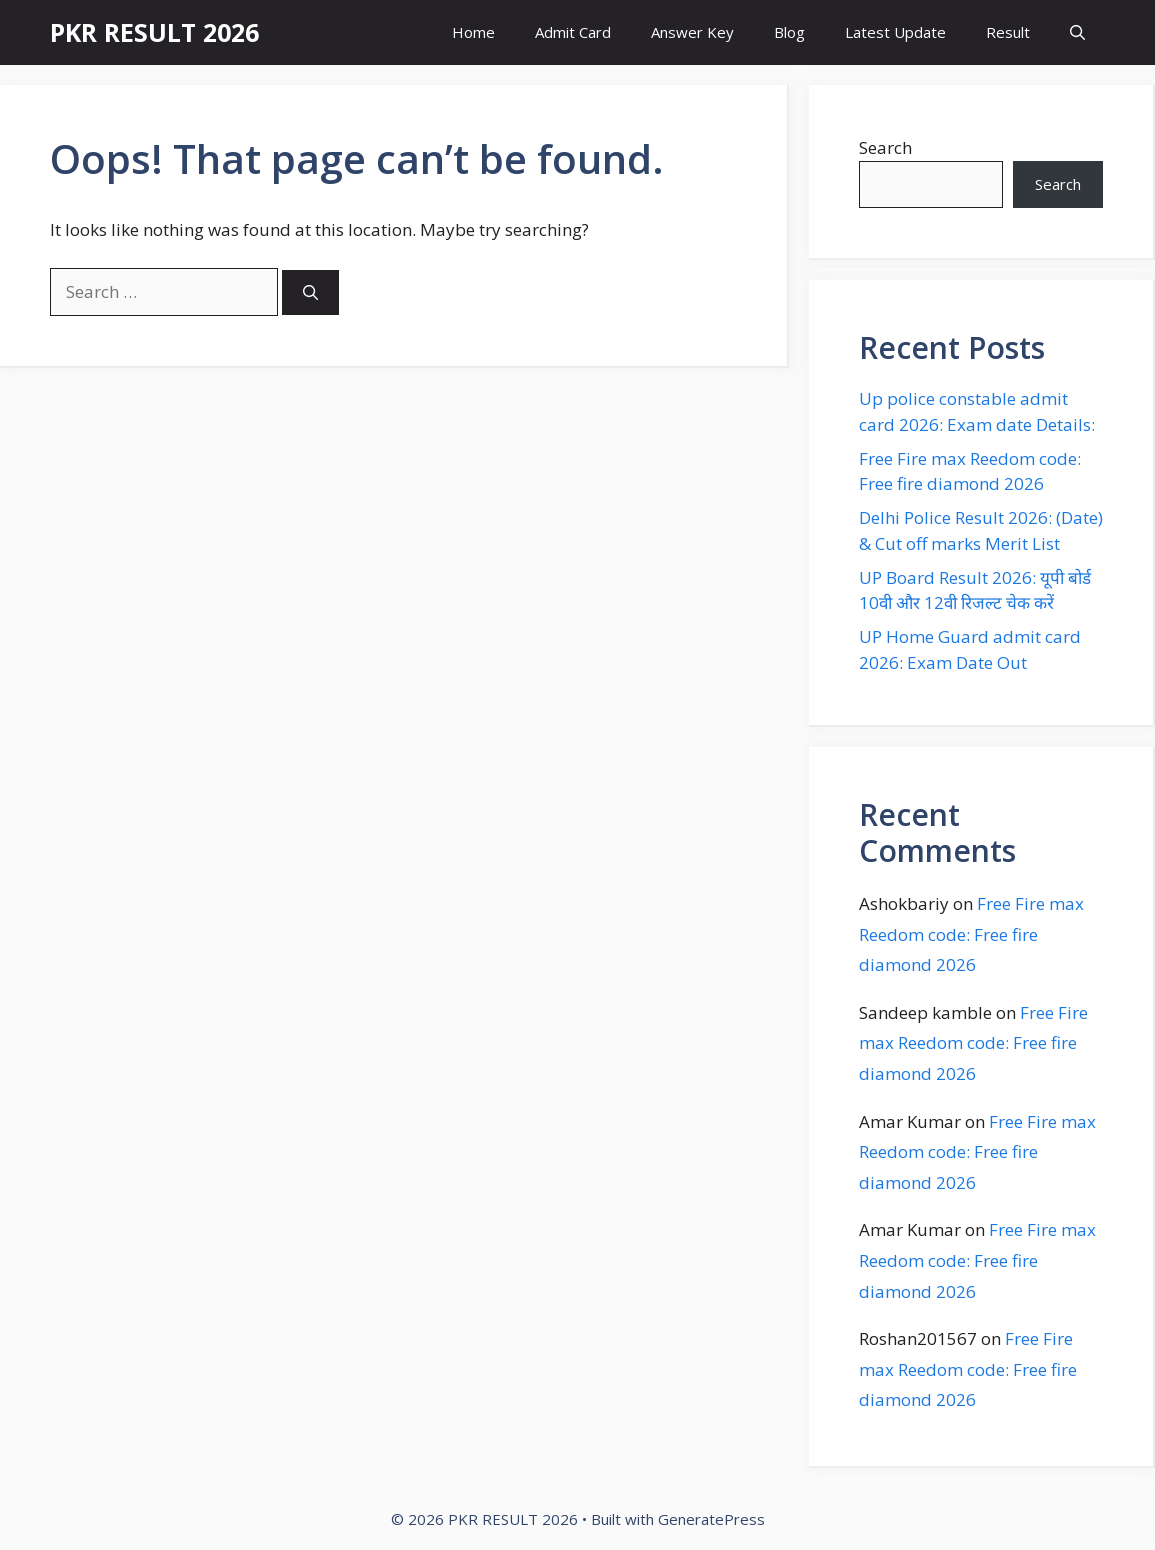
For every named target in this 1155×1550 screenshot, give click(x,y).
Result (1008, 32)
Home (473, 32)
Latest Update (895, 32)
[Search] (310, 292)
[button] (1077, 32)
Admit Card (573, 32)
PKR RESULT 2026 (154, 32)
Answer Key (692, 32)
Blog (789, 32)
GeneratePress (711, 1519)
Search (885, 147)
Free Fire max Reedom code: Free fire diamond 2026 (971, 934)
